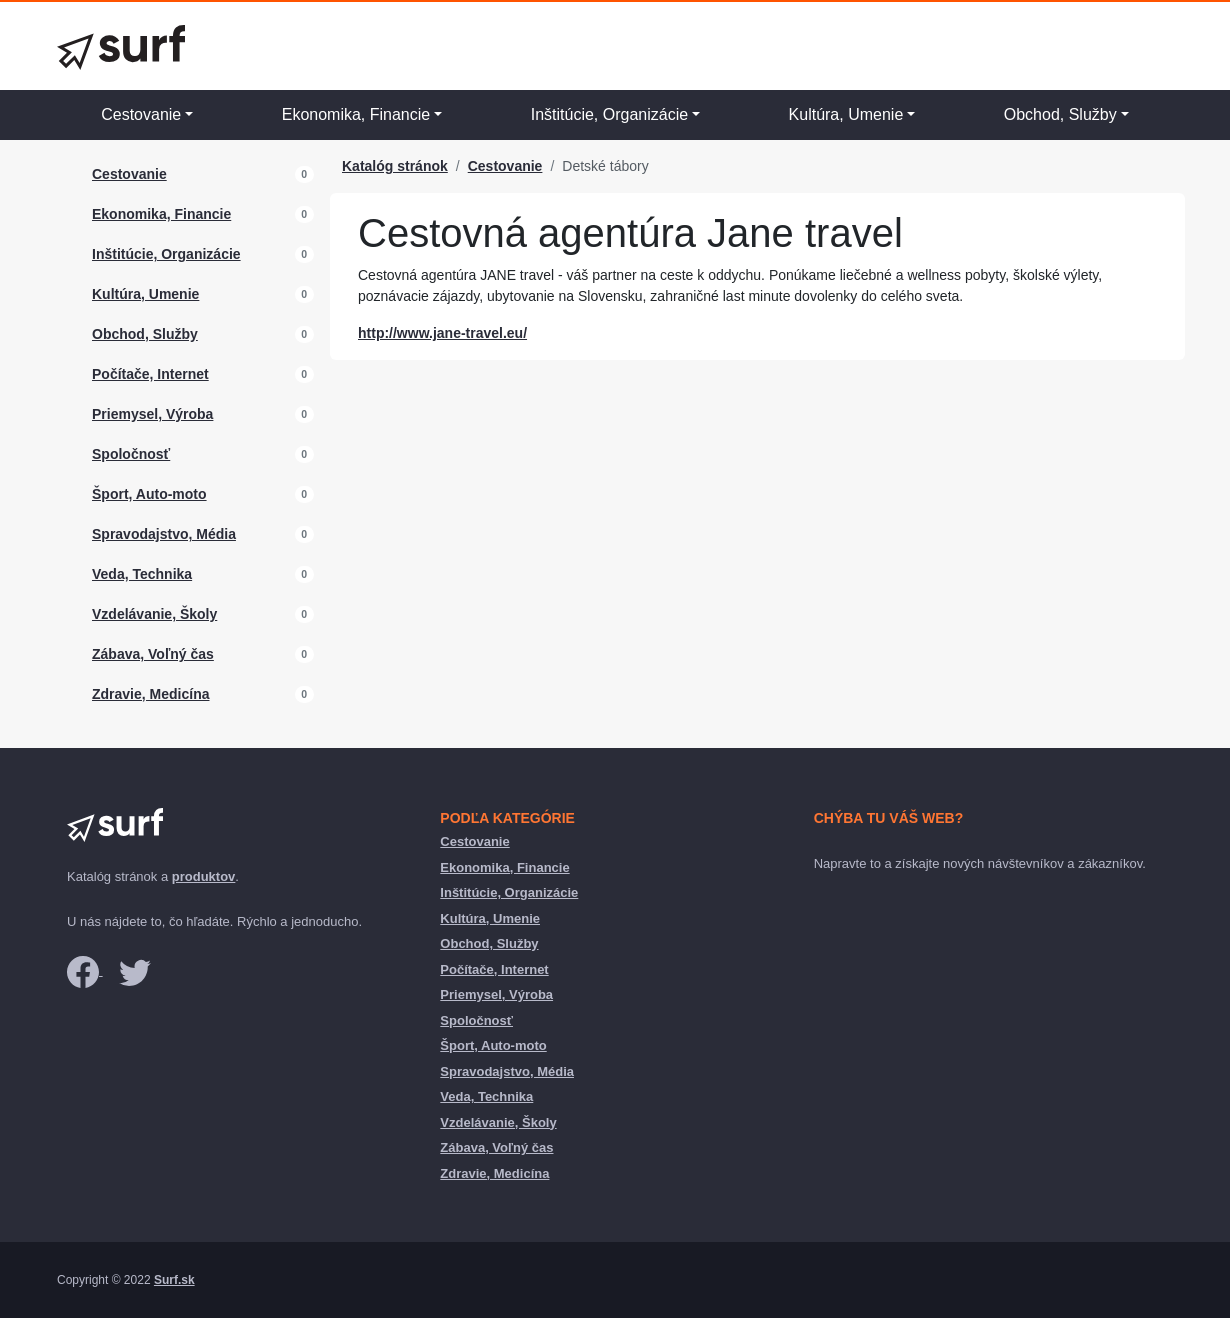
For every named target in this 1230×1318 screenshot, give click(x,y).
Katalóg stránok (395, 166)
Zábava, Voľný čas (153, 654)
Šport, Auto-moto (149, 494)
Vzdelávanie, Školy (154, 614)
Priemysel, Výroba (152, 414)
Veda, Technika (142, 574)
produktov (204, 876)
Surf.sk (174, 1280)
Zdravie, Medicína (150, 694)
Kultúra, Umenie (846, 114)
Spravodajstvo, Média (164, 534)
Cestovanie (141, 114)
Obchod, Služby (1060, 114)
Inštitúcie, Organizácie (609, 114)
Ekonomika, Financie (356, 114)
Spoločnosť (131, 454)
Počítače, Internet (150, 374)
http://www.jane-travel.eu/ (442, 333)
